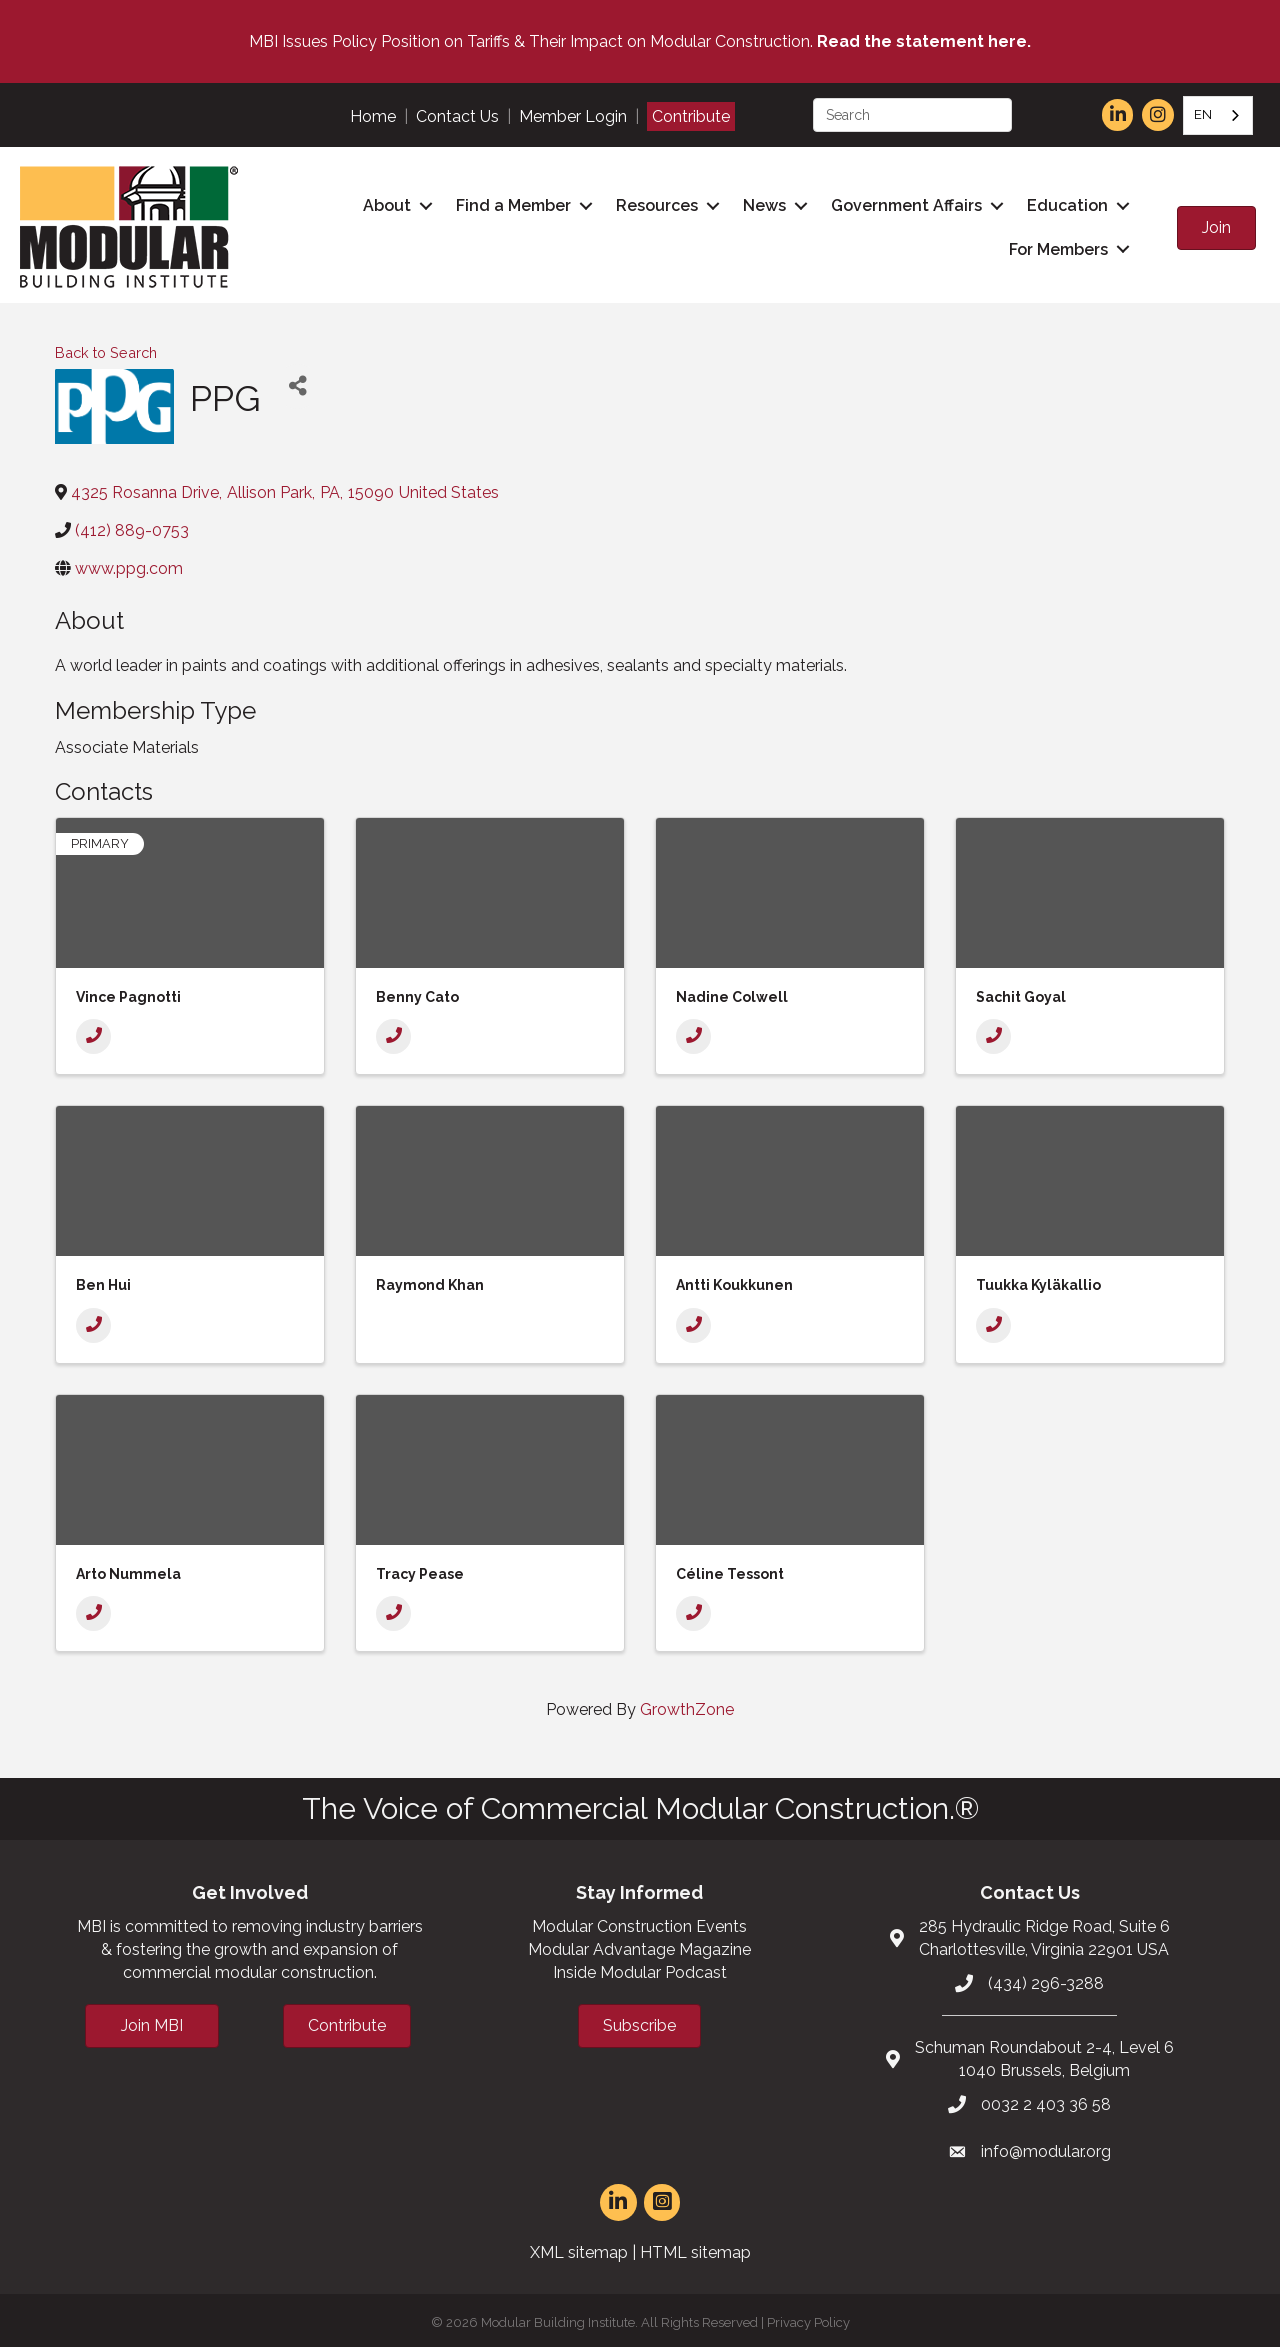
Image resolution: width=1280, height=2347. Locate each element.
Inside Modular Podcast (640, 1966)
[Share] (297, 380)
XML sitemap (579, 2246)
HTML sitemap (695, 2246)
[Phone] (93, 1030)
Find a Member (509, 203)
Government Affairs (902, 203)
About (383, 203)
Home (373, 116)
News (760, 203)
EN (1203, 114)
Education (1063, 203)
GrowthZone (687, 1704)
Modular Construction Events (639, 1920)
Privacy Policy (808, 2316)
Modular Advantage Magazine (639, 1943)
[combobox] (1218, 115)
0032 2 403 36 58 (1046, 2098)
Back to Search (106, 346)
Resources (653, 203)
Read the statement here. (924, 41)
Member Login (573, 116)
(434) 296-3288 (1046, 1977)
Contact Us (457, 116)
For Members (1054, 246)
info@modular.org (1046, 2146)
